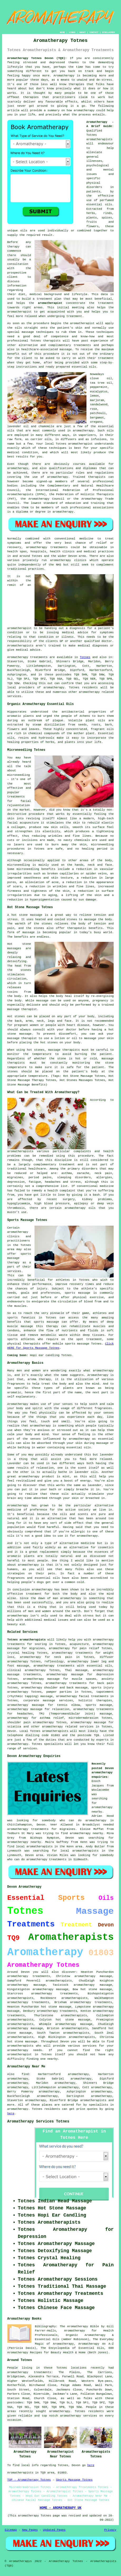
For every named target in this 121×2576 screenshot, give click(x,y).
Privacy (110, 2529)
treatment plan (49, 298)
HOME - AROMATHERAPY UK (60, 2508)
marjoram (97, 400)
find (25, 2074)
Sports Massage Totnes (74, 2479)
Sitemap (11, 2529)
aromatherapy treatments (57, 2011)
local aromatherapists (34, 1846)
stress (75, 1182)
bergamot (97, 417)
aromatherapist (50, 303)
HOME (62, 32)
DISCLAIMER (108, 32)
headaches (52, 1182)
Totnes (85, 657)
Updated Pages (54, 2529)
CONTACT (93, 32)
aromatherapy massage (93, 1984)
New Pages (30, 2529)
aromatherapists (74, 1998)
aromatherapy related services (68, 1726)
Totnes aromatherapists (26, 1639)
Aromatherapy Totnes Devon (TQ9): (37, 58)
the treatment (101, 303)
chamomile (46, 426)
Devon (11, 1731)
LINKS (72, 32)
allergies (104, 1177)
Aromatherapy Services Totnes (38, 2121)
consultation (17, 264)
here (10, 2113)
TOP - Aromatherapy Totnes (29, 2479)
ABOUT (82, 32)
